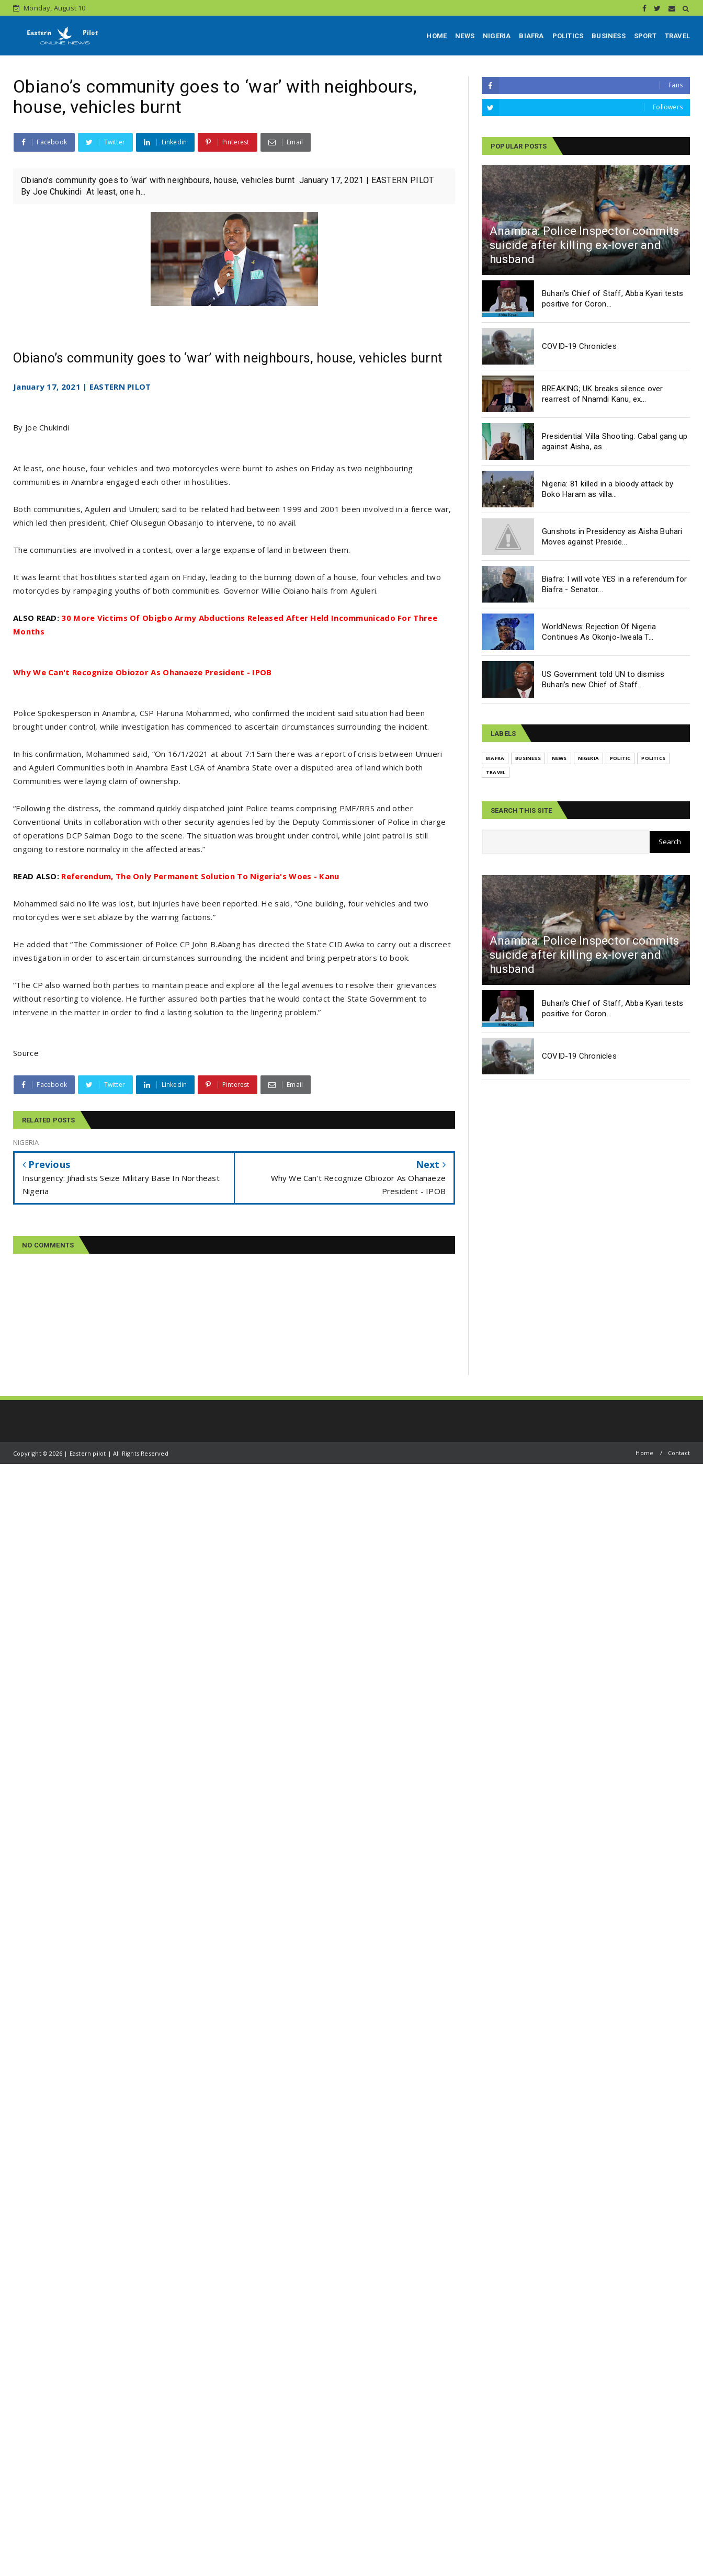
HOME (436, 36)
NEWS (464, 36)
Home (644, 1453)
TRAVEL (677, 36)
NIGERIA (497, 36)
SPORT (645, 36)
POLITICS (568, 36)
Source (26, 1053)
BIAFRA (531, 36)
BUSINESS (609, 36)
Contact (679, 1453)
